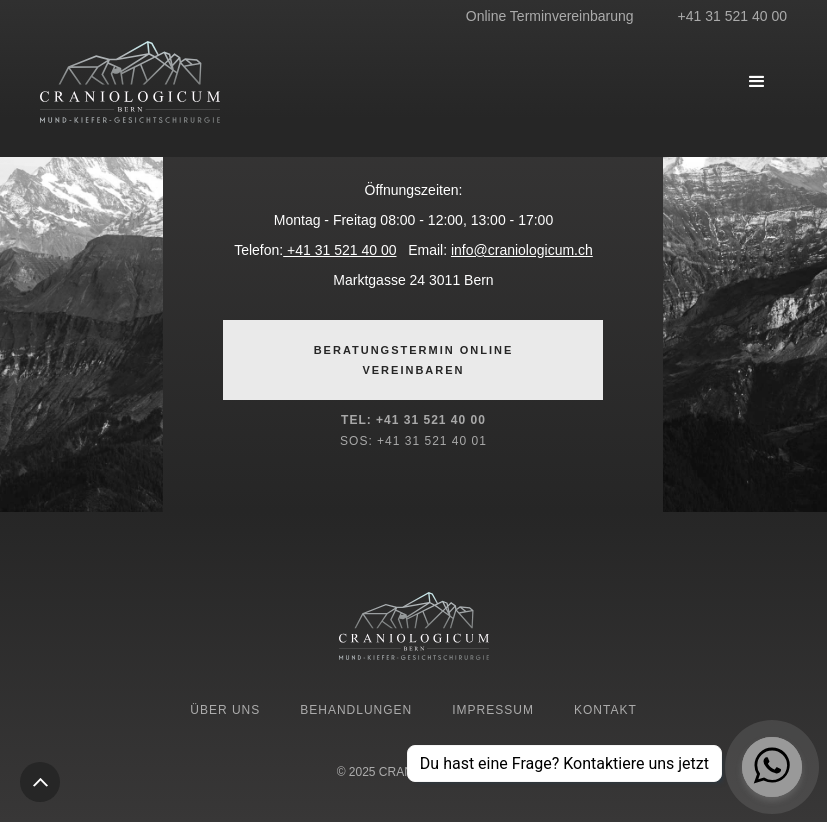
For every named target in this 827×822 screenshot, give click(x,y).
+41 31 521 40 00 (339, 250)
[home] (190, 82)
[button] (757, 82)
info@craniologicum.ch (522, 250)
